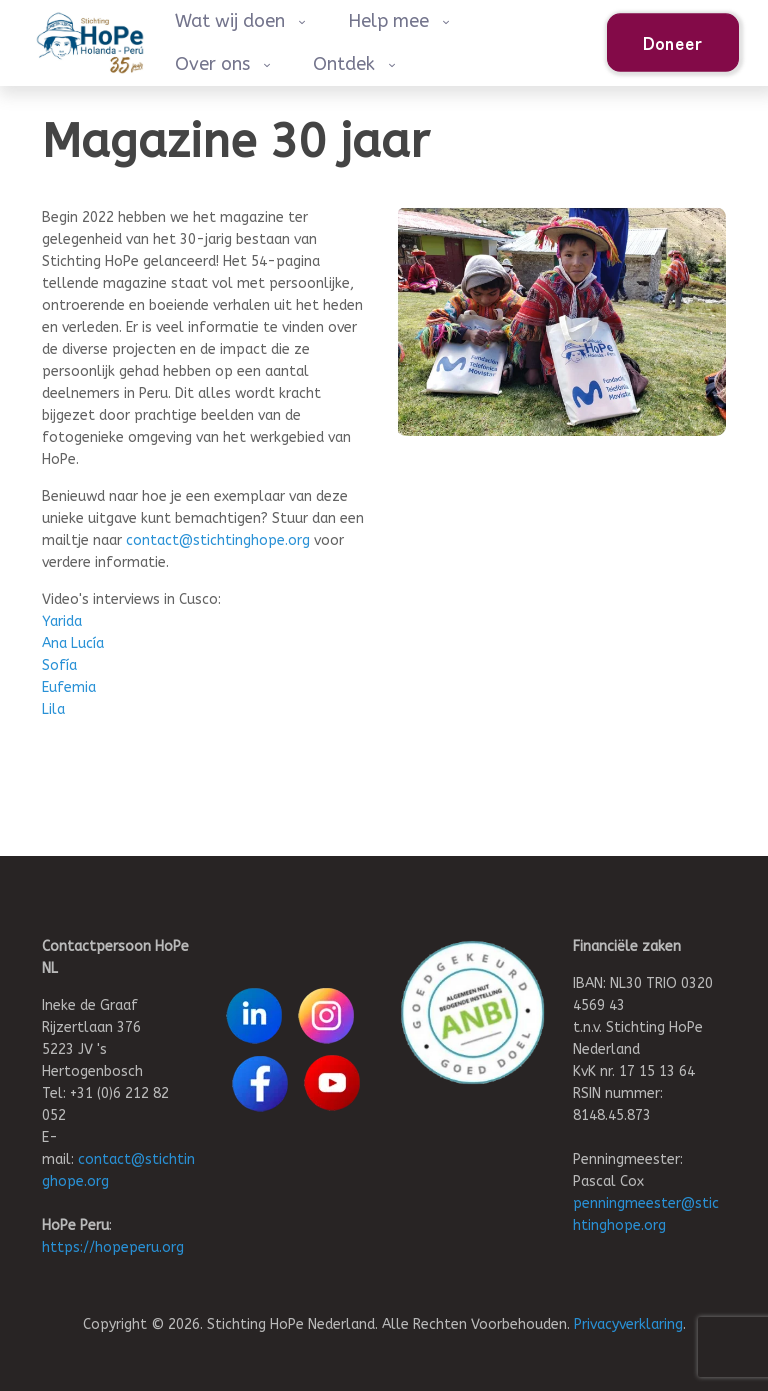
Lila (53, 709)
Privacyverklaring (628, 1324)
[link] (472, 1012)
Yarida (62, 621)
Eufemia (69, 687)
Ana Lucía (73, 643)
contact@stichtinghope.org (218, 540)
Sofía (59, 665)
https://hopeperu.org (113, 1247)
